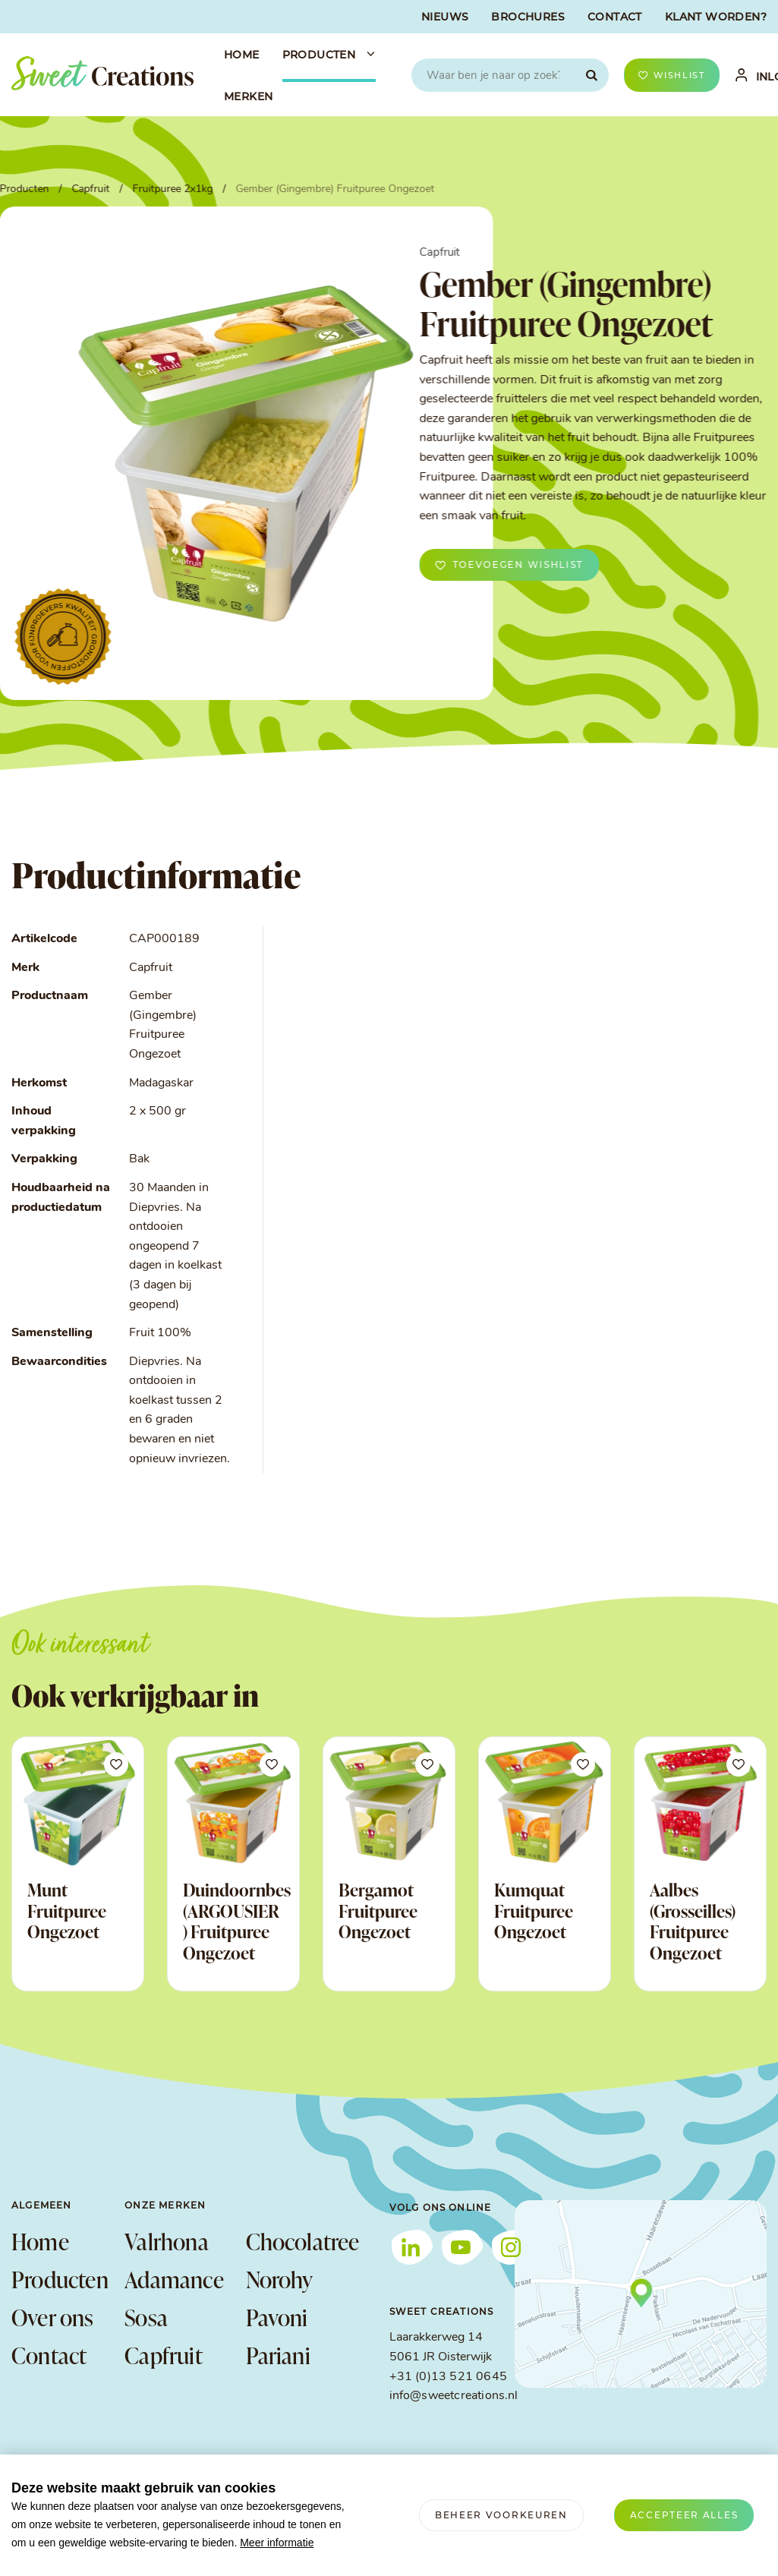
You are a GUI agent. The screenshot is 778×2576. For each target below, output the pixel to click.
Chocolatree (298, 2241)
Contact (49, 2355)
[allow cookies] (684, 2515)
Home (40, 2241)
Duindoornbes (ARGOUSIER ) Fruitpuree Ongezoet (237, 1921)
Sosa (146, 2317)
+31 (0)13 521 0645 (448, 2377)
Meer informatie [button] (276, 2543)
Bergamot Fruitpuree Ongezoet (378, 1911)
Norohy (279, 2279)
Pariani (278, 2355)
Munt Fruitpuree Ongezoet (66, 1911)
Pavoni (277, 2317)
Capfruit (163, 2355)
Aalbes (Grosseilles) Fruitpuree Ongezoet (692, 1921)
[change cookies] (501, 2515)
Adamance (174, 2279)
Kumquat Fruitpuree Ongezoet (533, 1911)
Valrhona (166, 2241)
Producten (60, 2279)
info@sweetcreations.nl (453, 2396)
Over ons (52, 2317)
